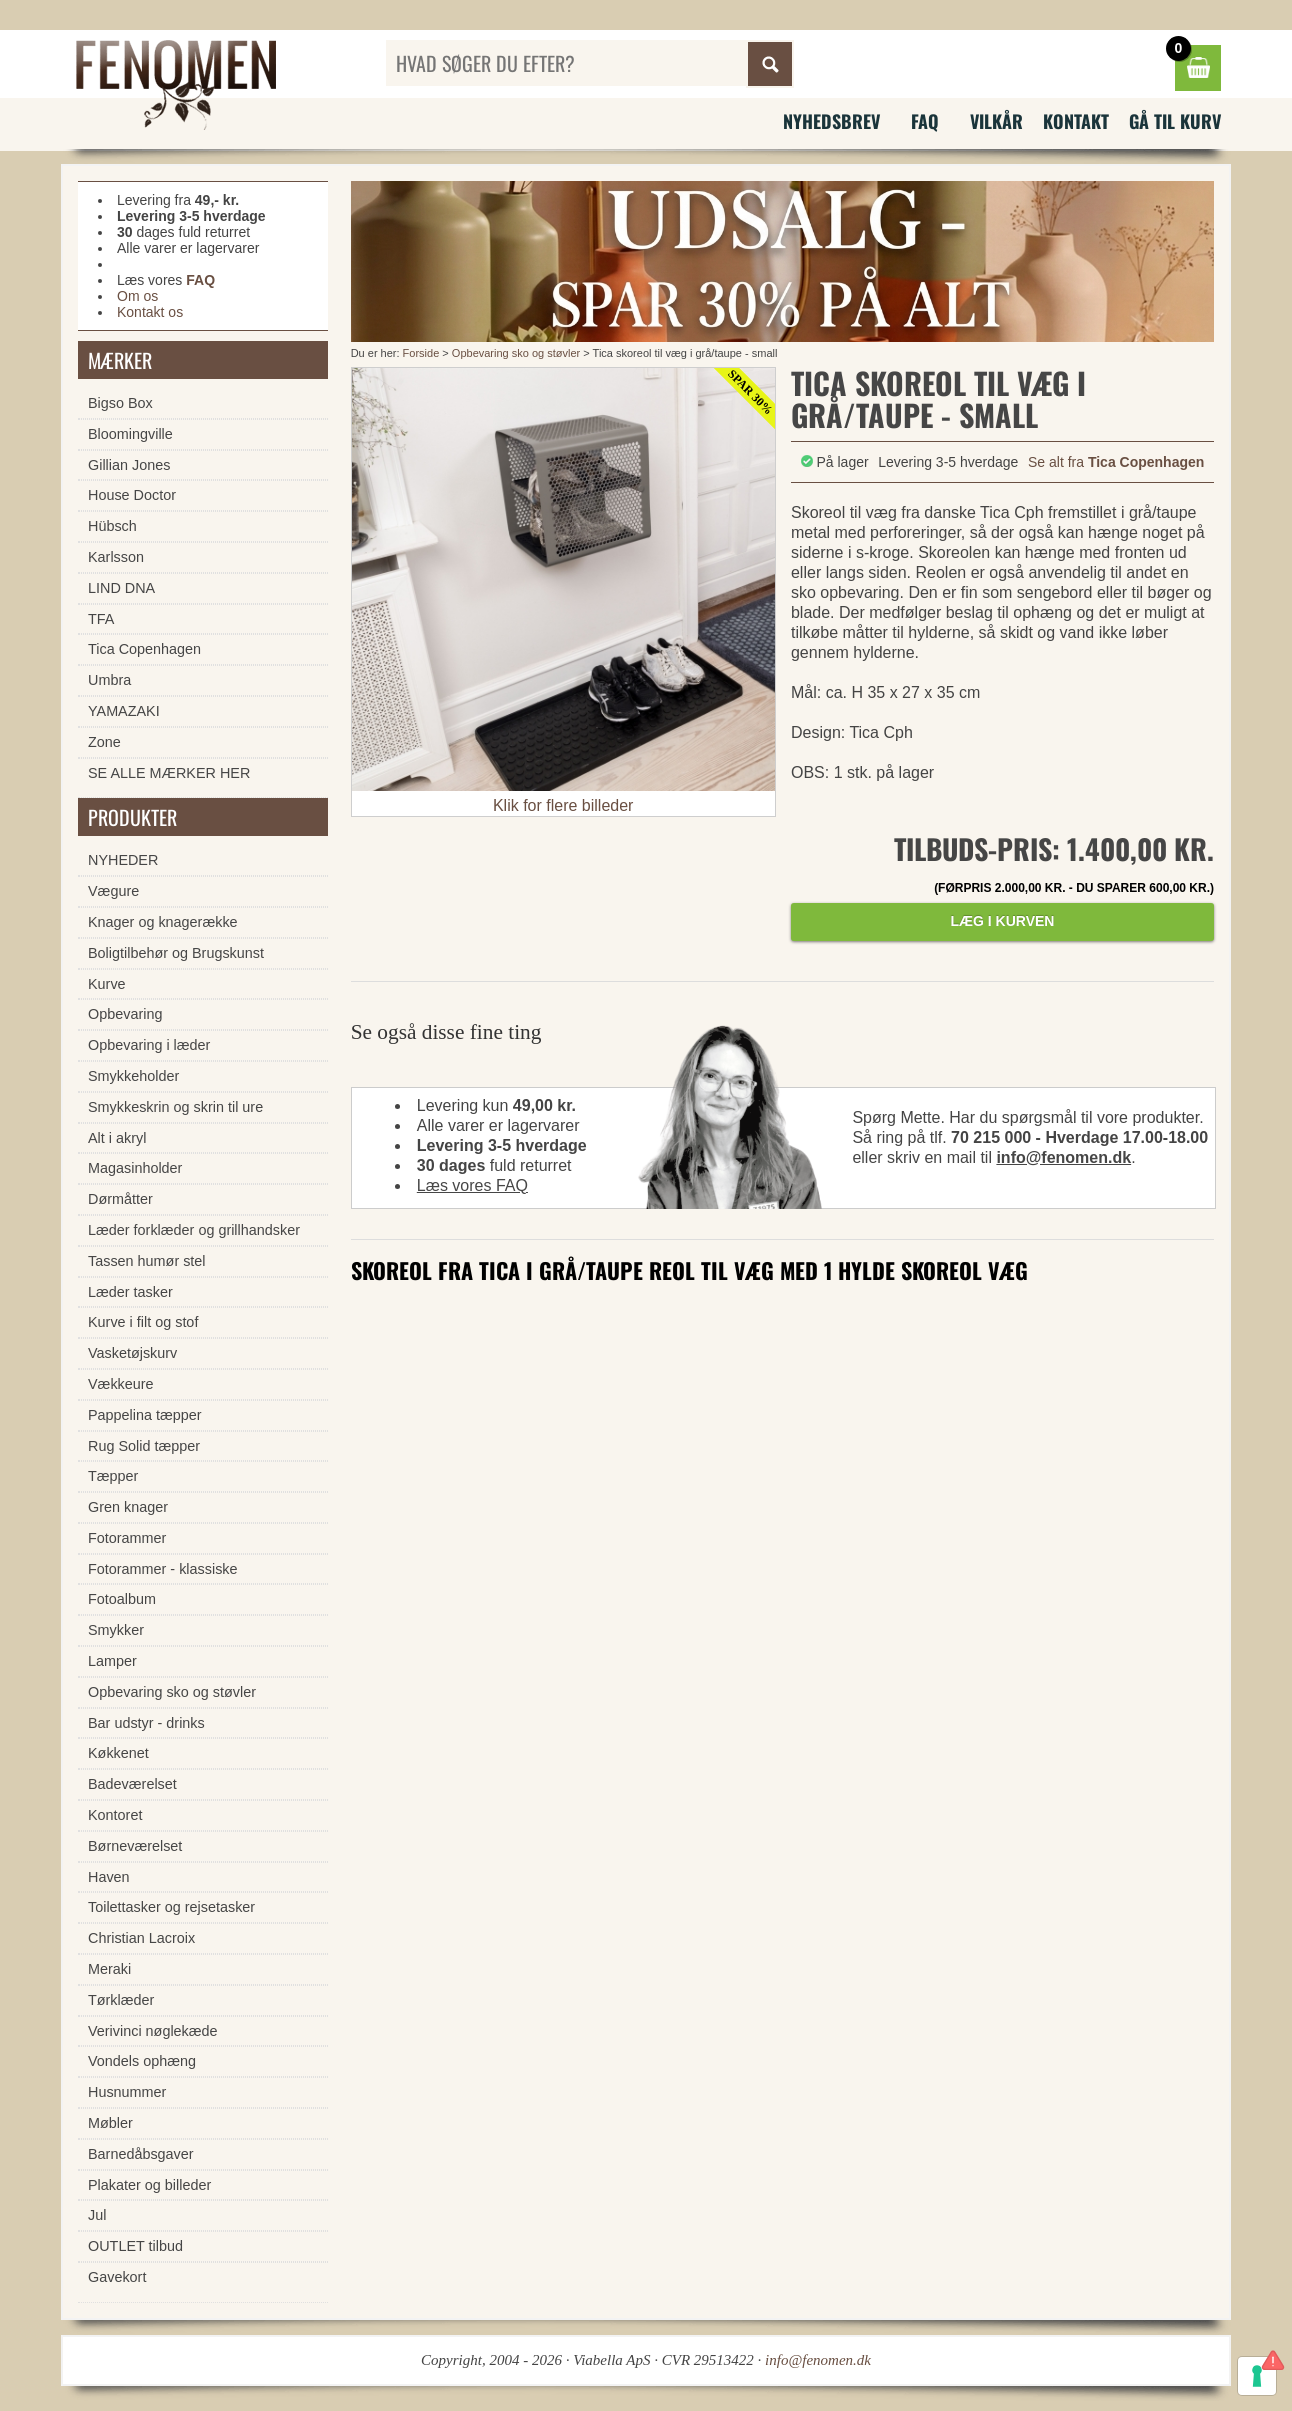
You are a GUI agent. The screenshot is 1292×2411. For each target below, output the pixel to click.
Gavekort (117, 2277)
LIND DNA (121, 588)
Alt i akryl (117, 1138)
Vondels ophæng (142, 2061)
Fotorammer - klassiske (163, 1569)
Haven (109, 1877)
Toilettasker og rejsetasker (171, 1907)
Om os (137, 296)
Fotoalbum (122, 1599)
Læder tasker (130, 1292)
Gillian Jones (129, 465)
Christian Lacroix (141, 1938)
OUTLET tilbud (135, 2246)
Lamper (112, 1661)
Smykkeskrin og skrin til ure (175, 1107)
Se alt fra (1116, 462)
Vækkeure (121, 1384)
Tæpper (113, 1476)
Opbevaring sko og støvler (516, 353)
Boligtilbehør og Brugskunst (176, 953)
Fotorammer (127, 1538)
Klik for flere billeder (563, 805)
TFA (101, 619)
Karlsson (116, 557)
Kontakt (1076, 121)
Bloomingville (130, 434)
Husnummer (127, 2092)
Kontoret (115, 1815)
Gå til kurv (1175, 121)
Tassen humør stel (147, 1261)
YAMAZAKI (124, 711)
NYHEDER (123, 860)
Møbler (110, 2123)
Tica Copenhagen (144, 649)
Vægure (113, 891)
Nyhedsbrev (831, 121)
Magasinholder (135, 1168)
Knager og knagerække (163, 922)
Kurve (107, 984)
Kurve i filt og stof (143, 1322)
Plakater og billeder (149, 2185)
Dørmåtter (120, 1199)
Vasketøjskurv (132, 1353)
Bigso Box (120, 403)
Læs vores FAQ (472, 1185)
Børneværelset (135, 1846)
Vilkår (996, 121)
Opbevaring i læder (149, 1045)
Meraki (109, 1969)
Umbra (109, 680)
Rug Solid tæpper (144, 1446)
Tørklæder (121, 2000)
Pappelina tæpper (145, 1415)
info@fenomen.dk (1063, 1157)
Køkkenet (118, 1753)
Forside (421, 353)
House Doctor (132, 495)
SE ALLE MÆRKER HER (169, 773)
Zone (104, 742)
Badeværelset (132, 1784)
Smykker (116, 1630)
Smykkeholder (133, 1076)
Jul (97, 2215)
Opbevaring (125, 1014)
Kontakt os (150, 312)
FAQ (925, 121)
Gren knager (128, 1507)
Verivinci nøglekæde (153, 2031)
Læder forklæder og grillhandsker (194, 1230)
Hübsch (112, 526)
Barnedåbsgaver (141, 2154)
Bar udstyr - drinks (146, 1723)
